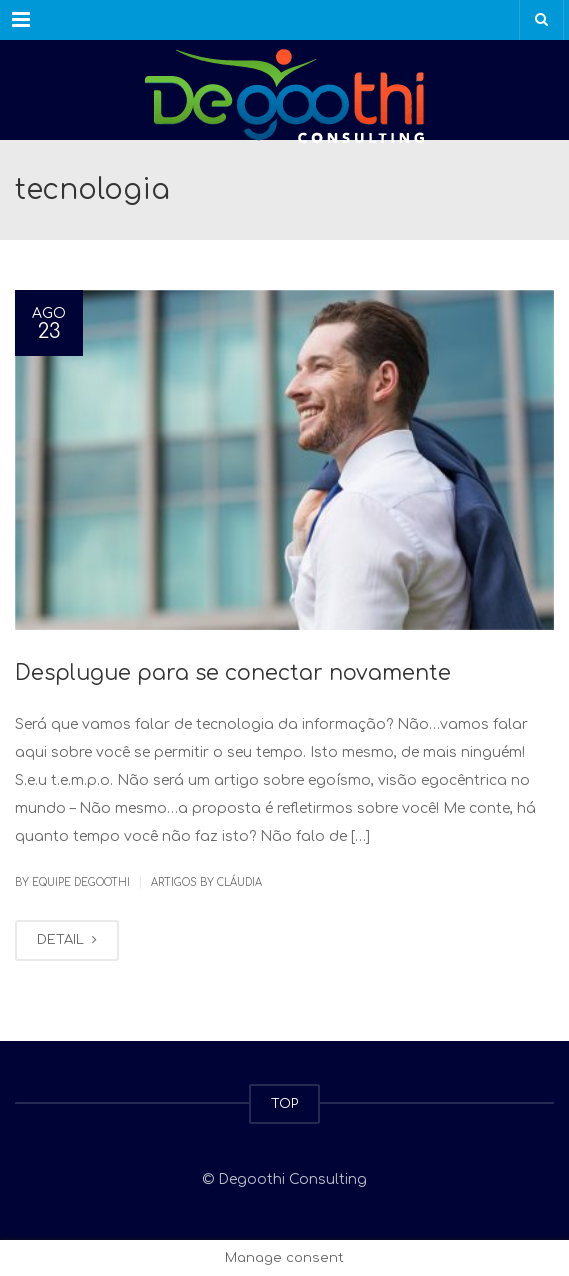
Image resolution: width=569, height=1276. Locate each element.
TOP (284, 1104)
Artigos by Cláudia (206, 882)
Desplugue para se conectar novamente (233, 673)
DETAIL (67, 940)
